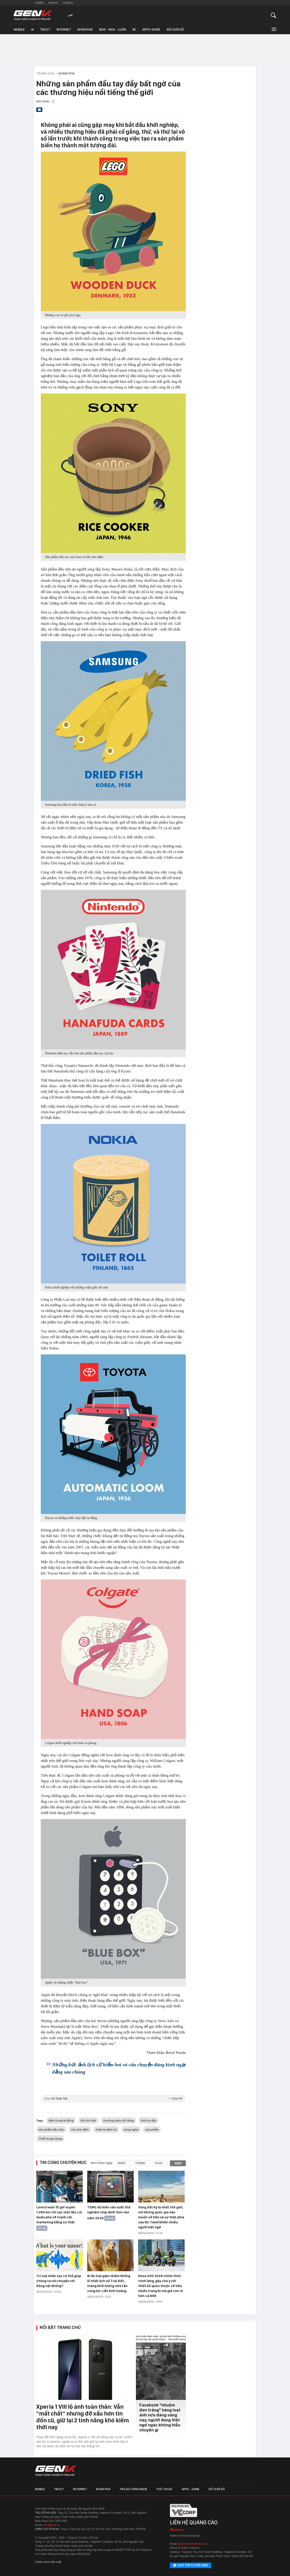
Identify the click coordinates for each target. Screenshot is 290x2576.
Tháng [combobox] (140, 2163)
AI (32, 29)
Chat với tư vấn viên (190, 2565)
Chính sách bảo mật (48, 2562)
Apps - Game (190, 2489)
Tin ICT (45, 29)
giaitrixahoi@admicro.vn (192, 2543)
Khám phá (85, 29)
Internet (64, 29)
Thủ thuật (164, 2489)
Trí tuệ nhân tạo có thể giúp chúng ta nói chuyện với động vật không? (58, 2281)
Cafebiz (68, 2)
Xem (178, 2163)
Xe (134, 29)
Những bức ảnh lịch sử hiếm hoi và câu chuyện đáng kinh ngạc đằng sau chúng (119, 2068)
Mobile (19, 29)
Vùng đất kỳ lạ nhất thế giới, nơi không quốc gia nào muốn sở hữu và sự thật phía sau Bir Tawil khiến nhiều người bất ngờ (161, 2217)
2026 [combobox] (158, 2163)
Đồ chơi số (175, 29)
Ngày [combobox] (122, 2163)
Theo (113, 2098)
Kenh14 (53, 2)
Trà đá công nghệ (133, 2489)
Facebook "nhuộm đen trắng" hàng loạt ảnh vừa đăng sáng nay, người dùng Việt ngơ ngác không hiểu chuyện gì (160, 2417)
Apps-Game (151, 29)
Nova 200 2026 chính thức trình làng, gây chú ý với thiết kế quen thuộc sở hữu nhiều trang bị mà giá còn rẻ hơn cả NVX (160, 2286)
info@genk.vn (52, 2525)
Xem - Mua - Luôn (112, 29)
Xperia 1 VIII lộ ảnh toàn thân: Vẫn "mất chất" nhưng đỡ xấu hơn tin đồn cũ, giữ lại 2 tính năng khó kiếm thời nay (82, 2416)
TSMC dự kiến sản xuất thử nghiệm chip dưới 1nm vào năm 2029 (108, 2212)
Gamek (39, 2)
